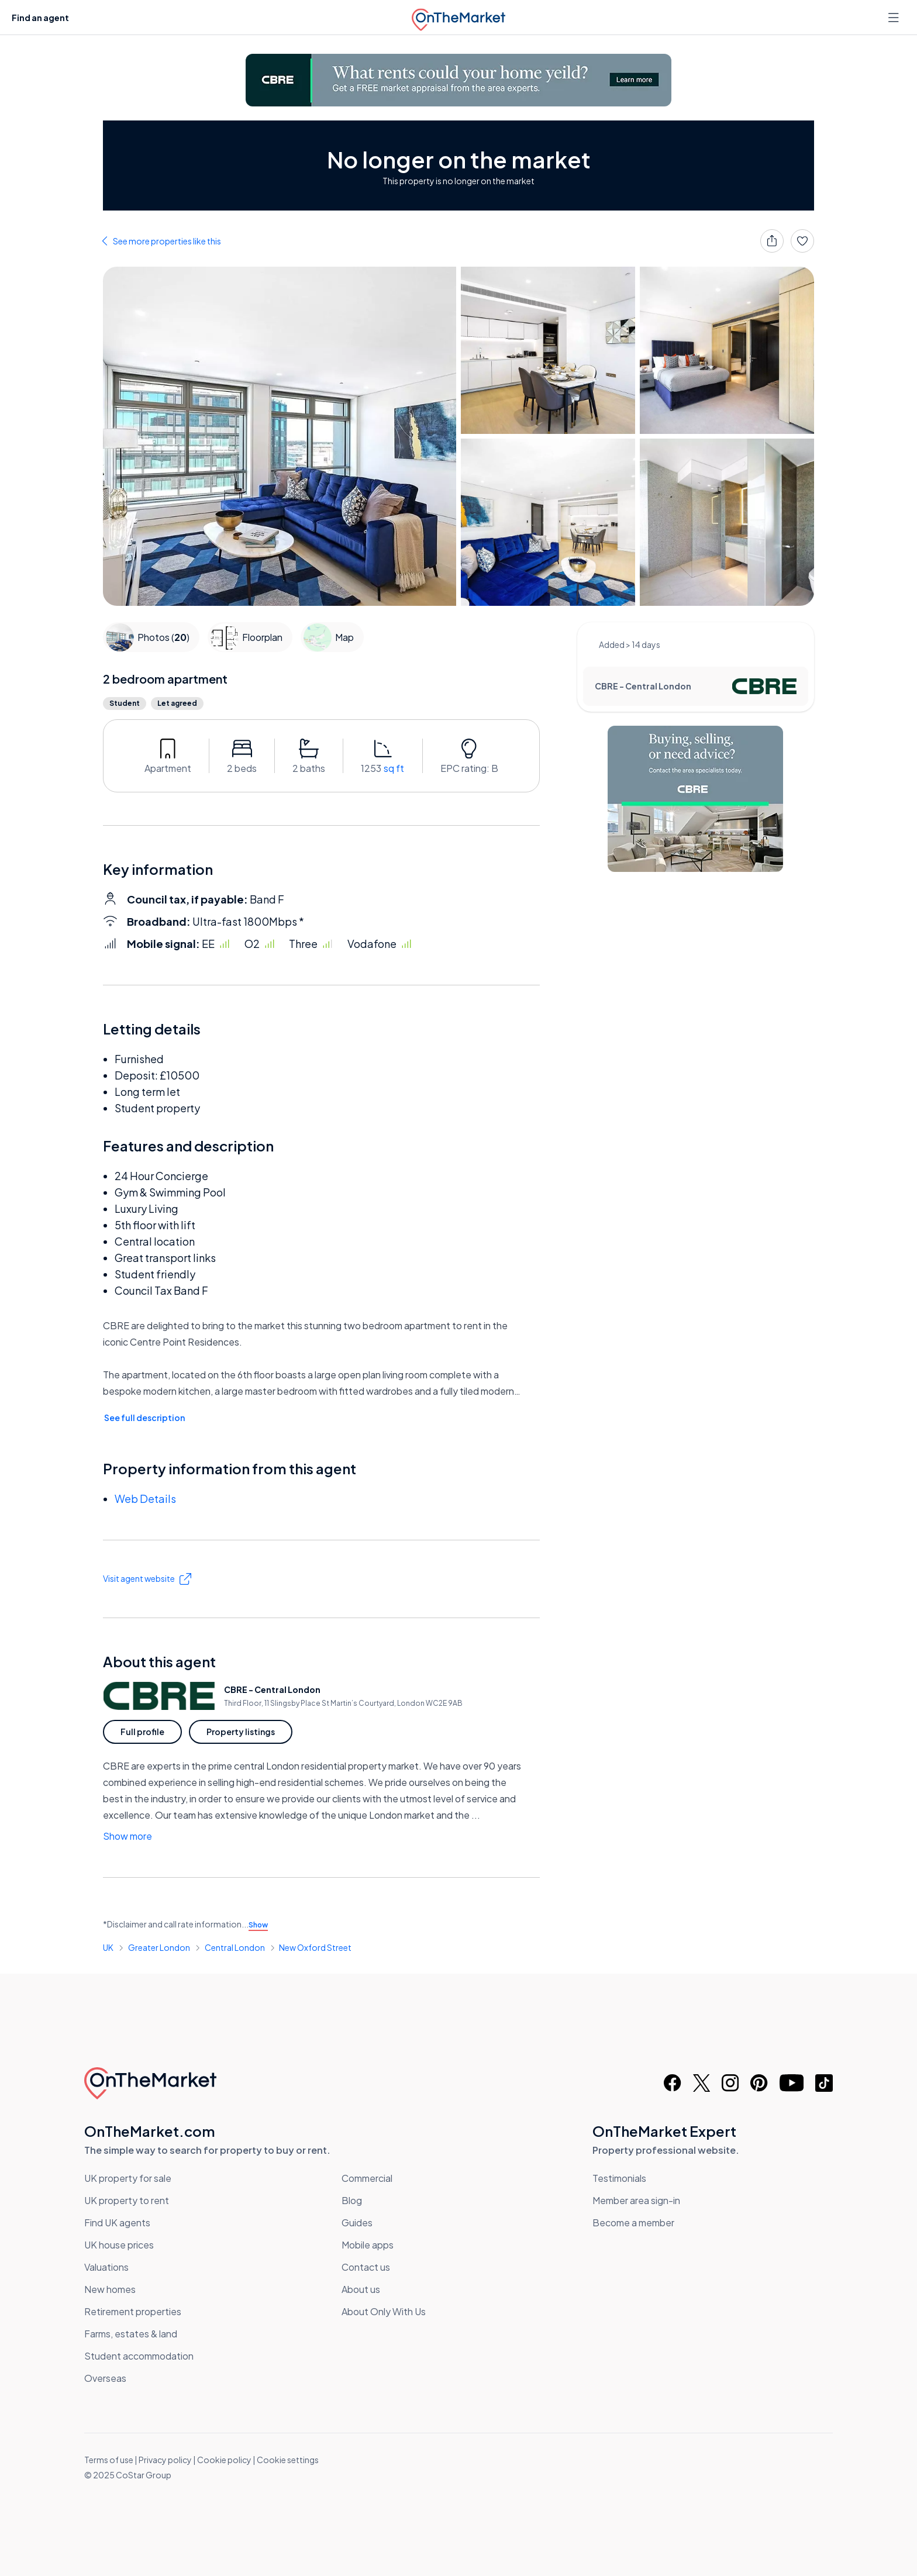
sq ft (394, 768)
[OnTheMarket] (458, 17)
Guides (357, 2222)
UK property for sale (127, 2178)
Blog (352, 2200)
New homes (110, 2289)
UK (108, 1947)
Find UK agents (117, 2222)
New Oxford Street (315, 1947)
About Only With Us (384, 2311)
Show (258, 1924)
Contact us (366, 2267)
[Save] (802, 241)
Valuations (106, 2267)
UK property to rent (126, 2200)
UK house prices (119, 2245)
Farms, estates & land (130, 2333)
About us (361, 2289)
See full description (144, 1417)
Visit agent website (147, 1579)
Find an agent (40, 17)
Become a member (633, 2222)
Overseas (105, 2378)
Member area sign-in (636, 2200)
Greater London (159, 1947)
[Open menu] (894, 17)
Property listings (240, 1731)
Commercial (367, 2178)
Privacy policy (165, 2459)
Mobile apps (368, 2245)
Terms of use (108, 2459)
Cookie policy (224, 2459)
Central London (235, 1947)
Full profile (142, 1731)
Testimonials (619, 2178)
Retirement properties (132, 2311)
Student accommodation (139, 2356)
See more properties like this (167, 241)
